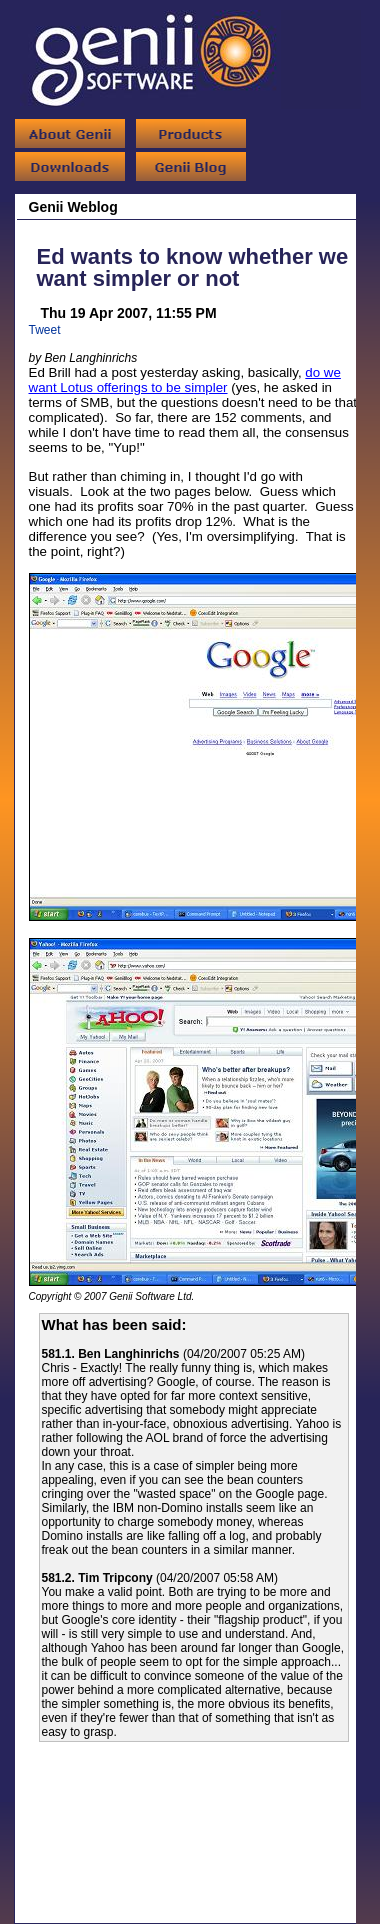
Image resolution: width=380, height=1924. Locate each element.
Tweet (45, 330)
